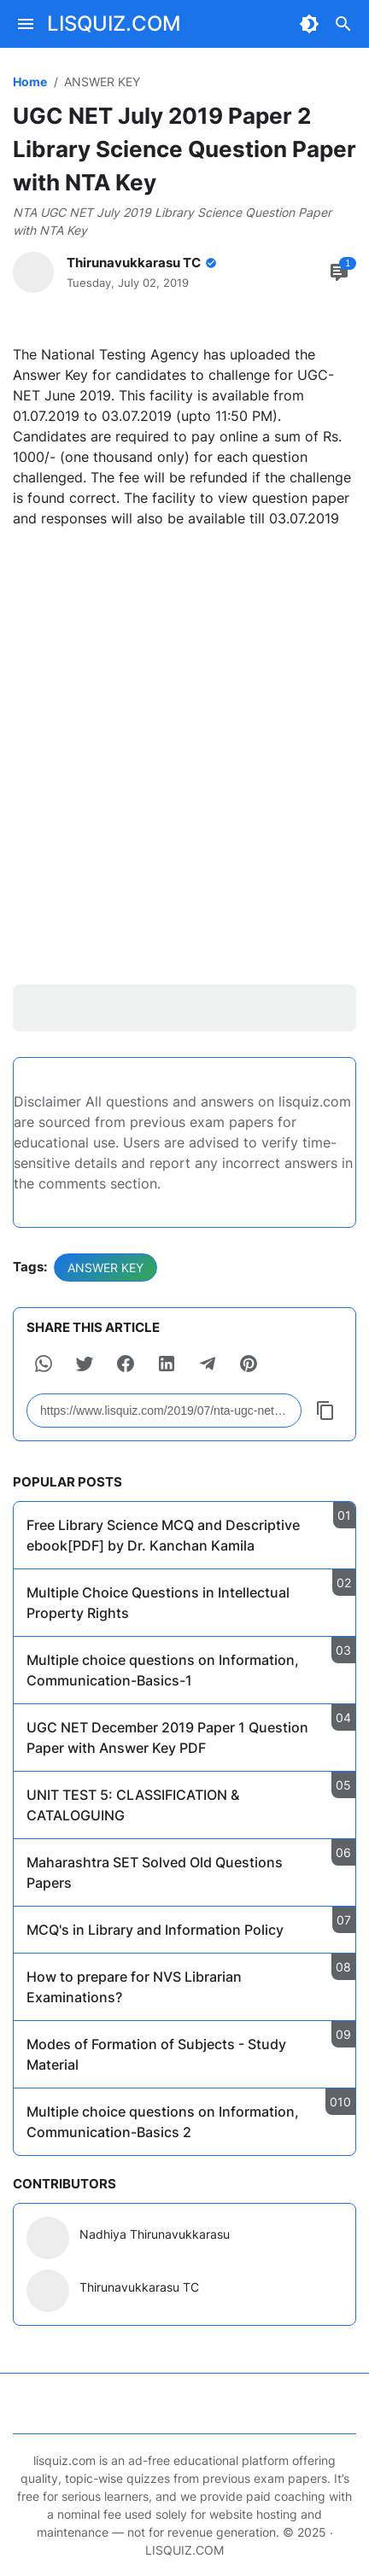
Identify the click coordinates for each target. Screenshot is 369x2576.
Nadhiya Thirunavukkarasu (154, 2234)
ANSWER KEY (105, 1267)
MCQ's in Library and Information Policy (155, 1929)
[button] (43, 1363)
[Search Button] (343, 24)
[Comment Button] (339, 272)
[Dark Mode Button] (309, 24)
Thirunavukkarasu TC (139, 2287)
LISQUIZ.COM (114, 23)
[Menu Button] (26, 24)
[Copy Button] (325, 1410)
